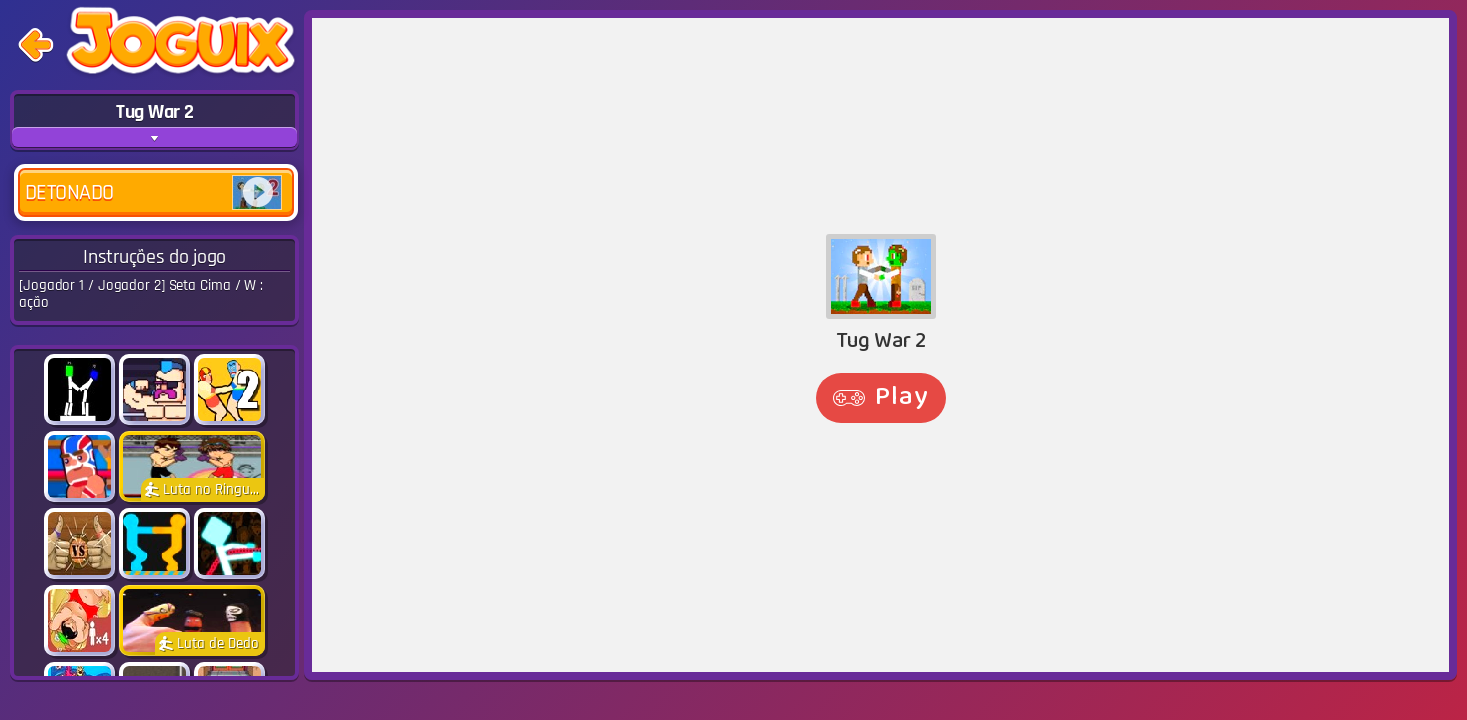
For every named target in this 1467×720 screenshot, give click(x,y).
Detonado (153, 192)
